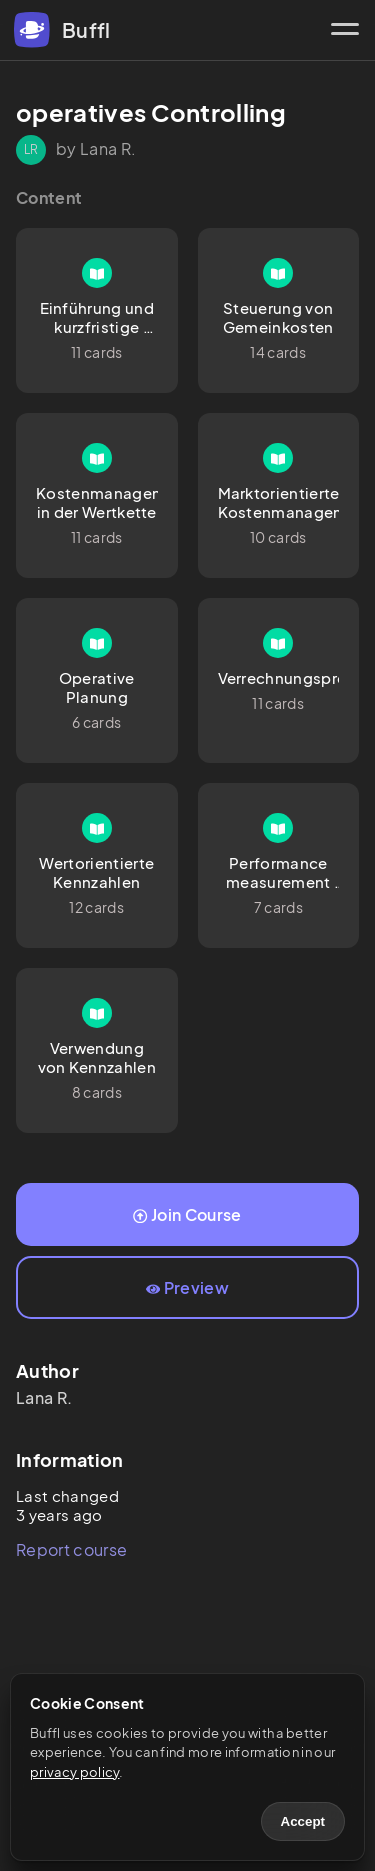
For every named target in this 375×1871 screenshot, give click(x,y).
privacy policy (74, 1772)
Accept (303, 1821)
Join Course (187, 1214)
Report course (71, 1549)
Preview (187, 1287)
